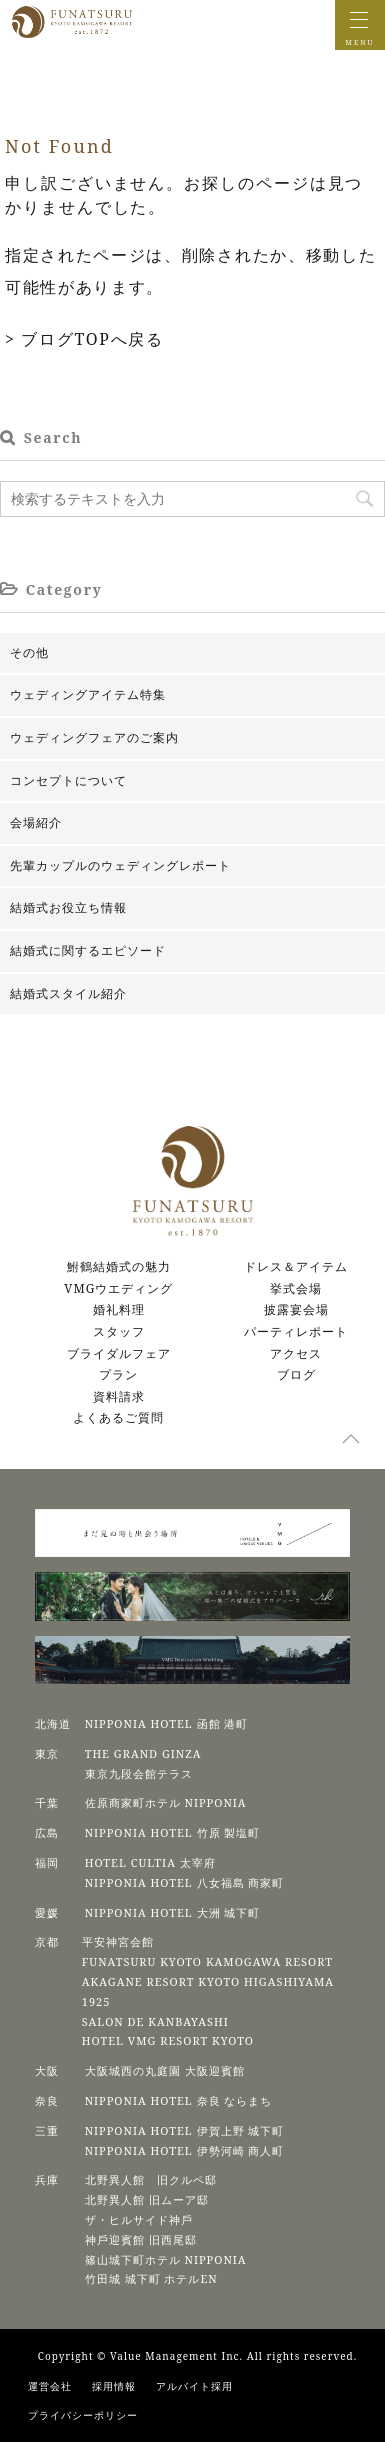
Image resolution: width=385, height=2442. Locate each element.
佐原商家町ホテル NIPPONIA (166, 1802)
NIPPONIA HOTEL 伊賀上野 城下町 (185, 2130)
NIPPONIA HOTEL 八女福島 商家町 (185, 1882)
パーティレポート (296, 1331)
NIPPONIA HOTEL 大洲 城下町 (173, 1912)
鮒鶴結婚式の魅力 (119, 1266)
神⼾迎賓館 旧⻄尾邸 (141, 2239)
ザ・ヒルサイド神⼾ (139, 2219)
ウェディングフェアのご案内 (94, 737)
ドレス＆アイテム (296, 1266)
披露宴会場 (296, 1309)
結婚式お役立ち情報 (68, 907)
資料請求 (119, 1396)
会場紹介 (36, 822)
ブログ (296, 1374)
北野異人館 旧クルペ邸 (151, 2179)
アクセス (296, 1353)
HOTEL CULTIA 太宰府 (150, 1862)
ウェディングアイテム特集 (88, 694)
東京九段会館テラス (139, 1773)
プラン (118, 1374)
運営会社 (50, 2386)
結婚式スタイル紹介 (68, 993)
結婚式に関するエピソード (88, 950)
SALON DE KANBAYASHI (155, 2021)
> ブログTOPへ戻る (84, 339)
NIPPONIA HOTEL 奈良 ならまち (179, 2100)
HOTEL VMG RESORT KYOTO (168, 2040)
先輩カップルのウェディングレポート (120, 865)
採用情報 (114, 2386)
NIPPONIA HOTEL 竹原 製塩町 (173, 1832)
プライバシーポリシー (83, 2415)
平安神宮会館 (118, 1941)
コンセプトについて (68, 780)
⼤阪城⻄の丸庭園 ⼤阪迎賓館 (165, 2070)
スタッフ (119, 1331)
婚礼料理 (119, 1309)
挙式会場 (296, 1288)
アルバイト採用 (194, 2386)
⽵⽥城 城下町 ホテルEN (151, 2278)
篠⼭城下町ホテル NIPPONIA (166, 2259)
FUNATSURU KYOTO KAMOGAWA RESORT (207, 1961)
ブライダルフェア (119, 1353)
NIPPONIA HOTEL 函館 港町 (167, 1723)
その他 (29, 652)
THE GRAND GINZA (143, 1753)
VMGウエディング (118, 1288)
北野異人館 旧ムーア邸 (147, 2199)
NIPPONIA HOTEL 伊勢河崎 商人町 (185, 2150)
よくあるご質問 (118, 1417)
